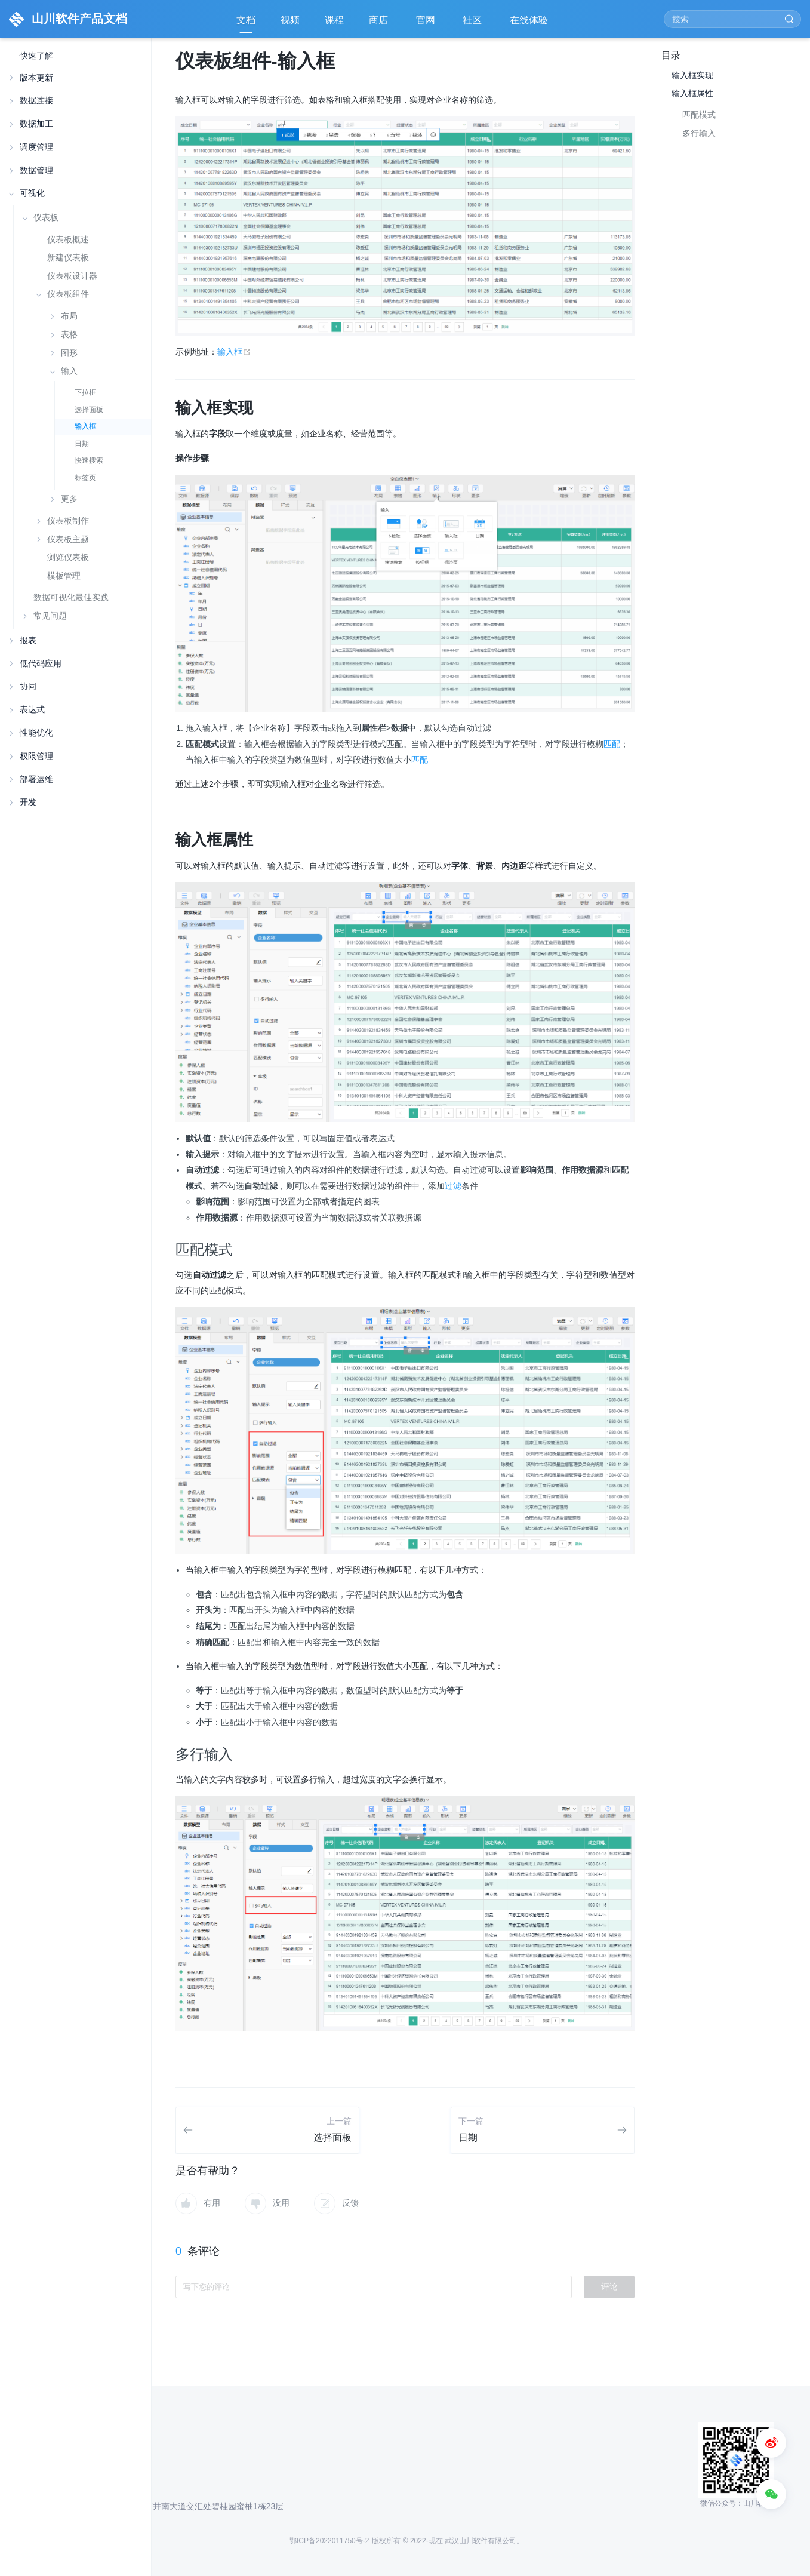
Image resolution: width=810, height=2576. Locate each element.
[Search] (732, 19)
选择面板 (89, 409)
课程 (334, 20)
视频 (290, 20)
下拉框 (85, 392)
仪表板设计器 (72, 276)
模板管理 (64, 575)
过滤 (453, 1186)
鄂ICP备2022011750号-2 (329, 2541)
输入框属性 (692, 93)
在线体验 (530, 24)
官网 (427, 24)
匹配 (611, 744)
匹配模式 (699, 114)
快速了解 (36, 55)
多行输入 (699, 133)
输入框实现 (692, 75)
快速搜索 (89, 460)
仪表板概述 (68, 239)
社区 (473, 24)
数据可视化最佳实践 (71, 597)
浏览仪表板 (68, 557)
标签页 (85, 478)
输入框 (85, 426)
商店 (379, 24)
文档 (245, 20)
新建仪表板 (68, 257)
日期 (82, 443)
